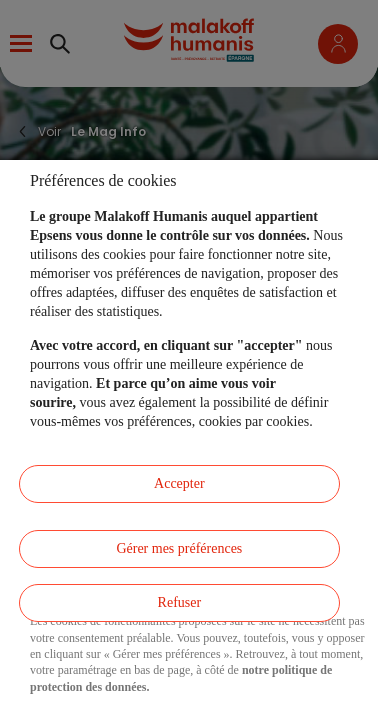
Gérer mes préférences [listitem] (179, 548)
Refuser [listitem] (180, 602)
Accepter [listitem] (179, 483)
